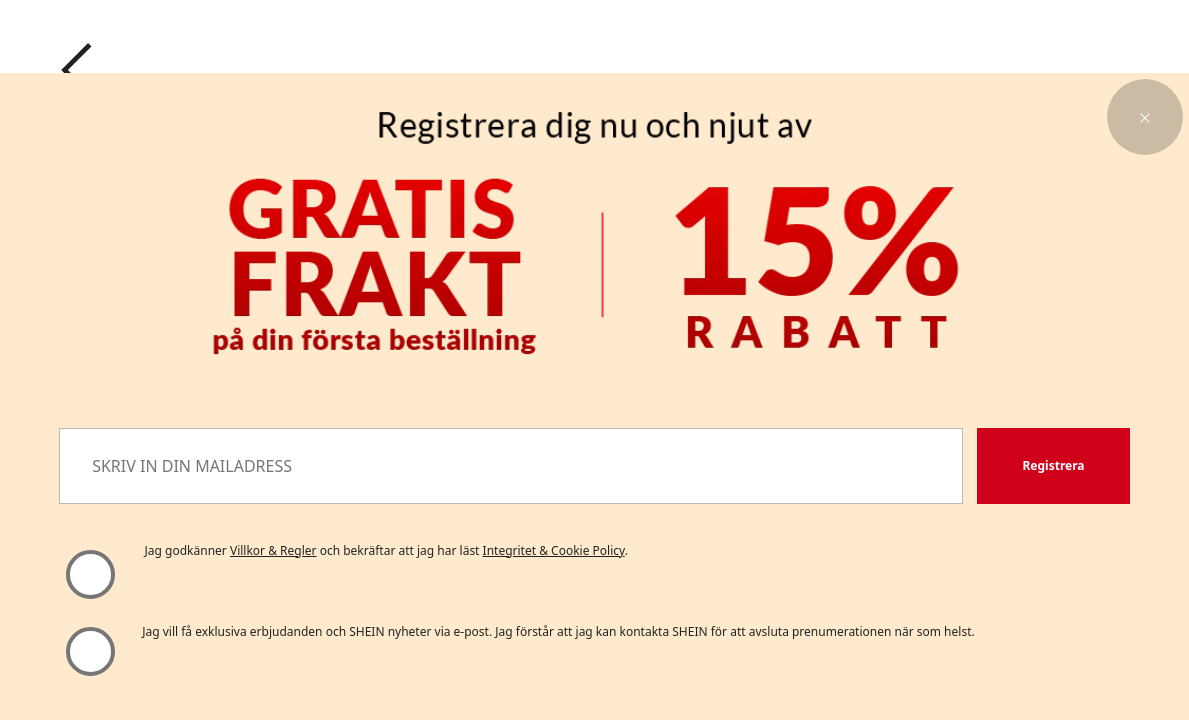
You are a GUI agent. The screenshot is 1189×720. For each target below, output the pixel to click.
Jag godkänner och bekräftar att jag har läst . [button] (386, 550)
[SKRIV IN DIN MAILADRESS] (511, 466)
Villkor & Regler (273, 550)
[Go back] (77, 70)
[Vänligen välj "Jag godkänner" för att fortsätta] (89, 574)
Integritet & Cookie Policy (554, 550)
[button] (1145, 117)
